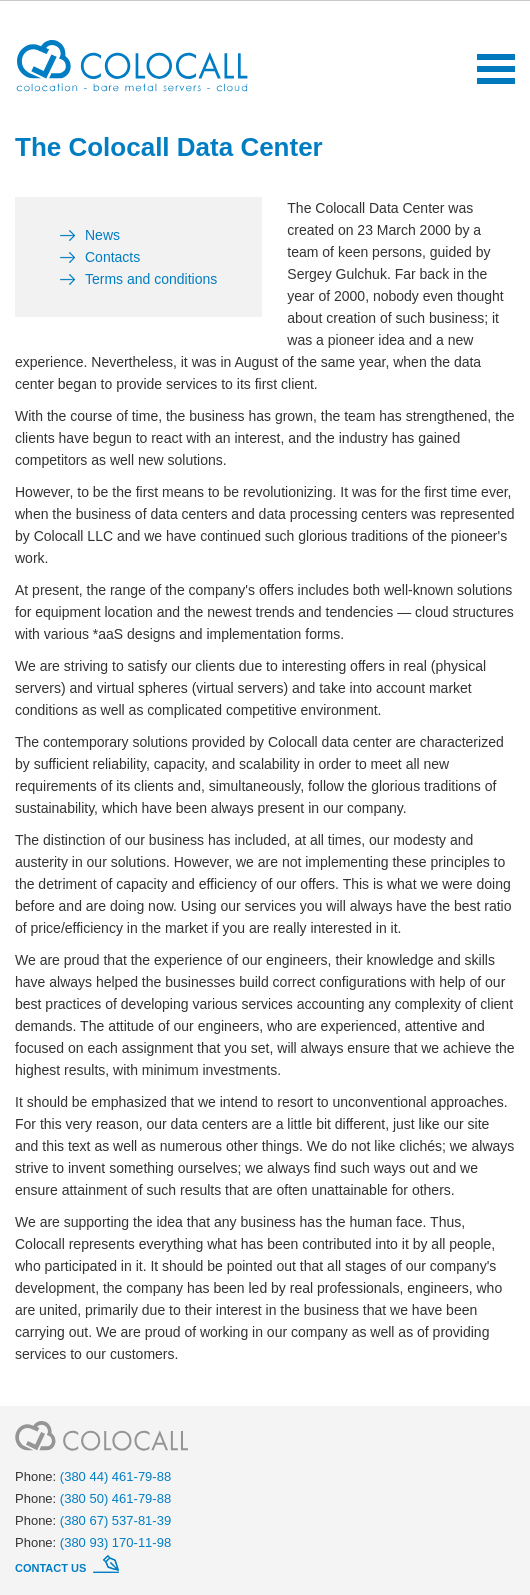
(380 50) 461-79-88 (115, 1498)
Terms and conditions (151, 279)
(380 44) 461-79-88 (115, 1476)
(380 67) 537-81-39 (115, 1520)
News (102, 235)
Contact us (52, 1568)
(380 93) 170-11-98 (115, 1542)
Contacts (112, 257)
